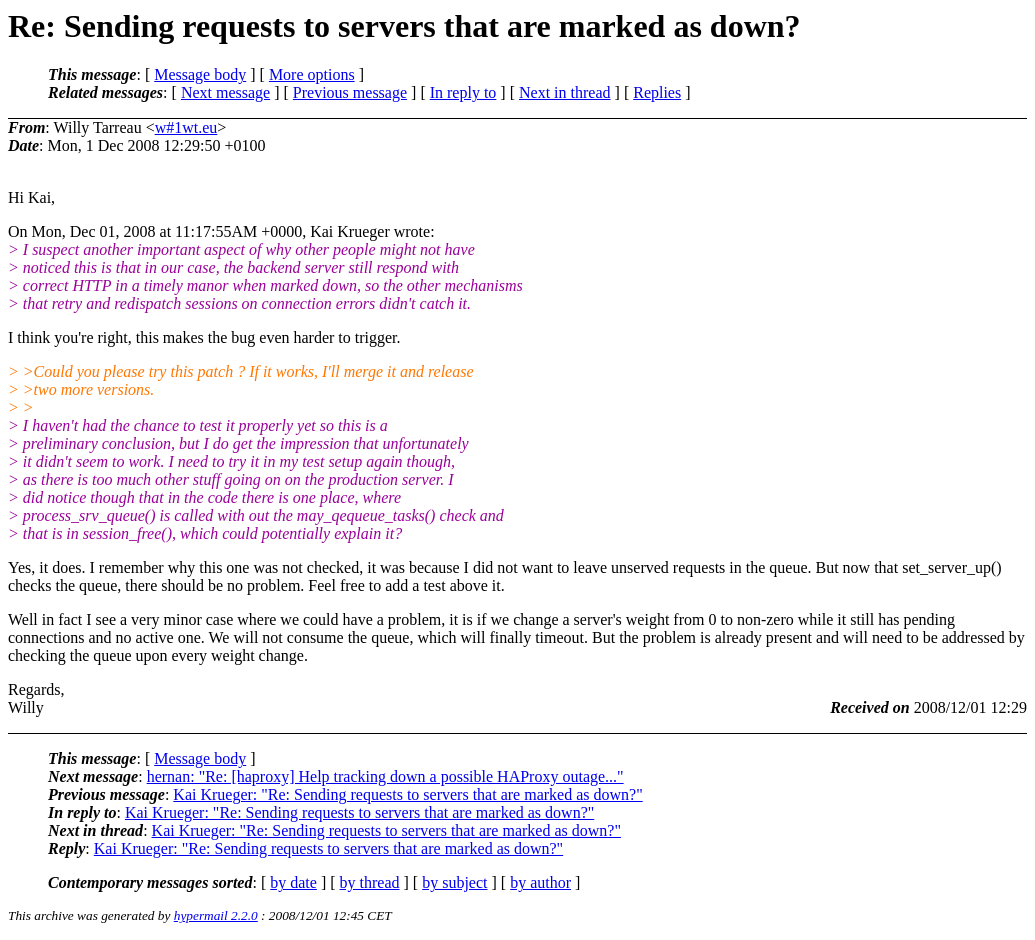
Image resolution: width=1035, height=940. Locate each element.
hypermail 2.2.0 (216, 915)
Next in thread (565, 92)
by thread (370, 882)
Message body (200, 74)
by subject (454, 882)
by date (293, 882)
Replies (657, 92)
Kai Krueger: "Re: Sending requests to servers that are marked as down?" (407, 794)
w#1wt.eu (186, 127)
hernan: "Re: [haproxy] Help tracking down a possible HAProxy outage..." (385, 776)
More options (312, 74)
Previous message (350, 92)
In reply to (463, 92)
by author (540, 882)
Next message (225, 92)
